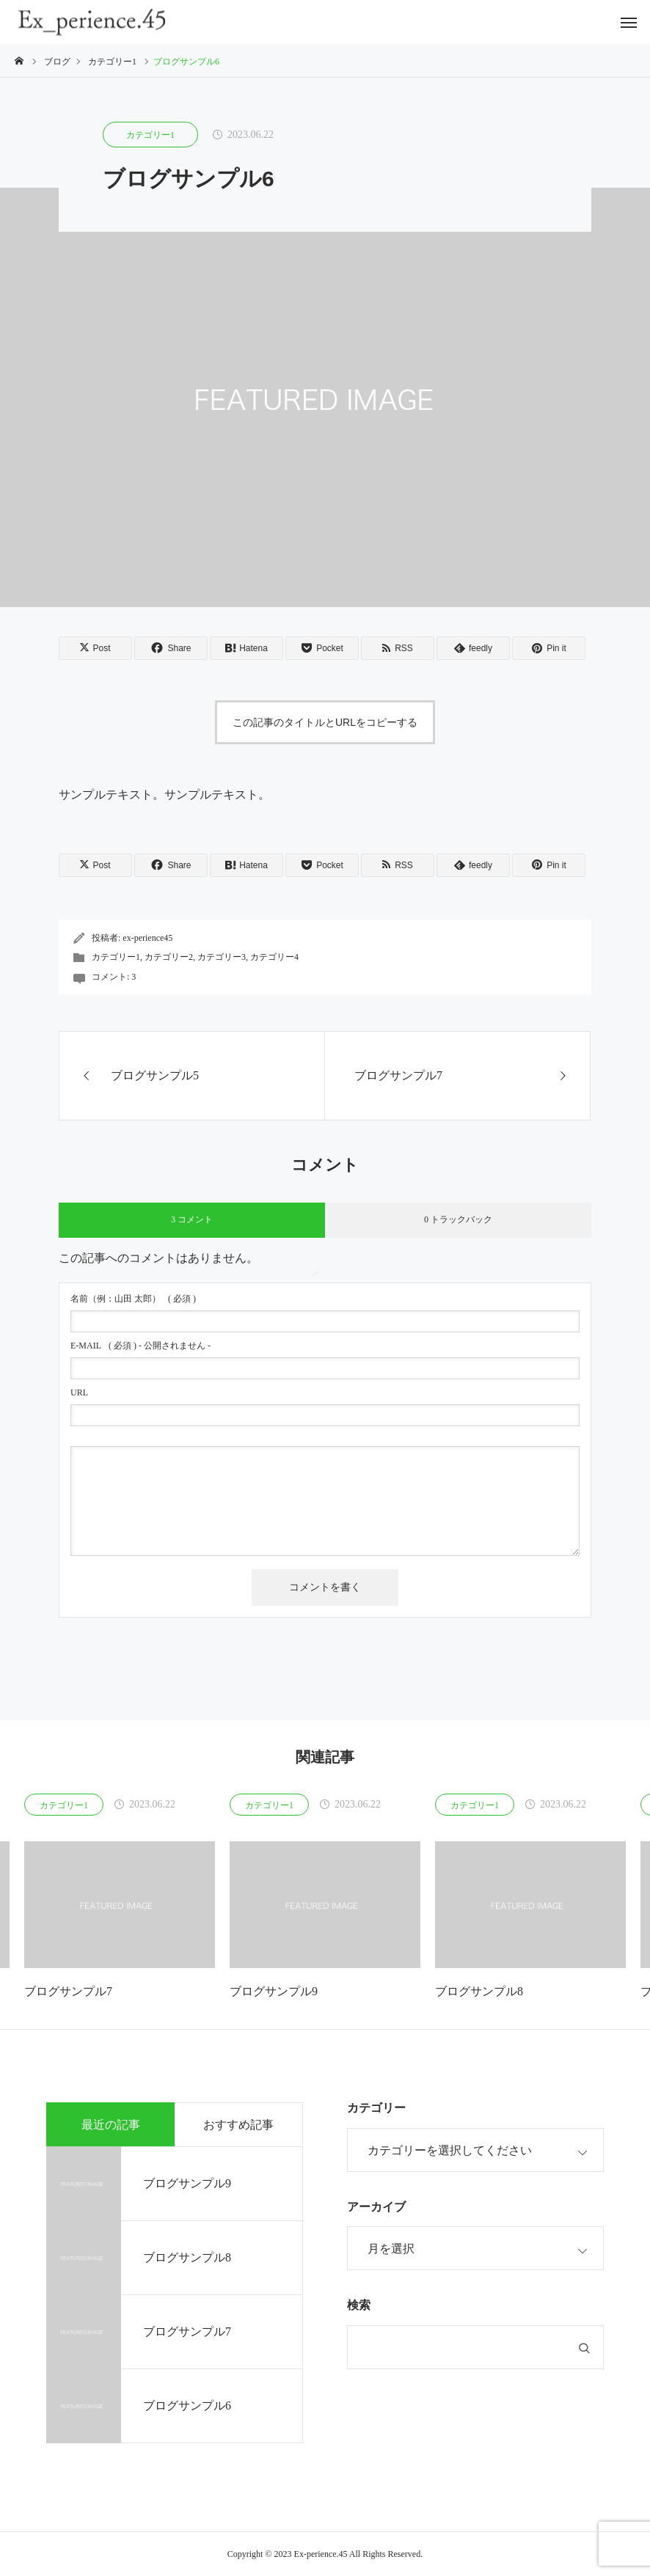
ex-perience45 (147, 938)
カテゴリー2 (169, 957)
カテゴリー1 (150, 135)
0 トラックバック (458, 1219)
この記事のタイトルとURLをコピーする (325, 722)
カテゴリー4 (274, 957)
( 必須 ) (133, 1298)
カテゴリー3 (221, 957)
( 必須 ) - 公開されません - (140, 1345)
